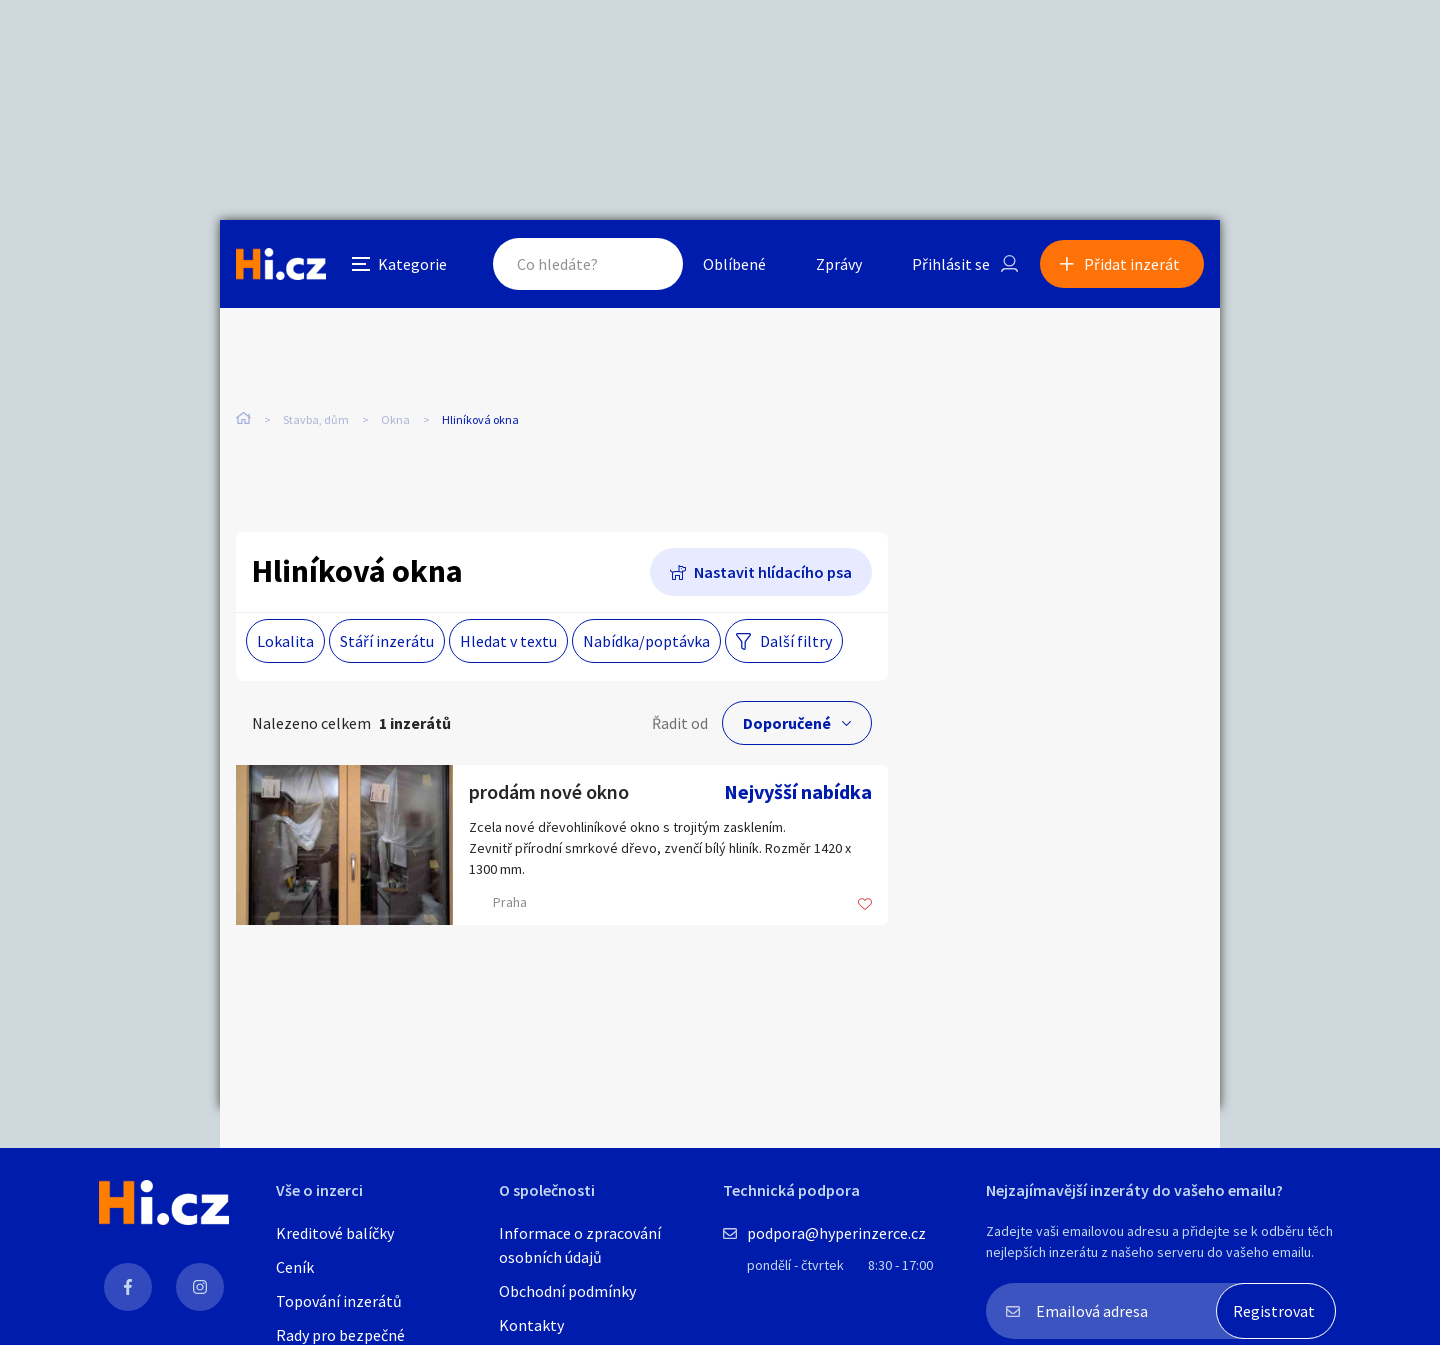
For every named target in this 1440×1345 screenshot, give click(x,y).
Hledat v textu (508, 641)
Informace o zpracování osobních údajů (580, 1245)
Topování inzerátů (339, 1301)
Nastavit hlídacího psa (773, 572)
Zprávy (839, 264)
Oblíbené (734, 264)
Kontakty (531, 1325)
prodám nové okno (549, 791)
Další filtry (796, 641)
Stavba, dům (316, 419)
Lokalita (285, 641)
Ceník (295, 1267)
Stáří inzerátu (387, 641)
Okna (395, 419)
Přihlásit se (951, 264)
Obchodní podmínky (567, 1291)
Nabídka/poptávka (646, 641)
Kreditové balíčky (335, 1233)
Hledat (648, 264)
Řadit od (680, 723)
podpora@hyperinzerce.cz (836, 1233)
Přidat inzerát (1132, 264)
